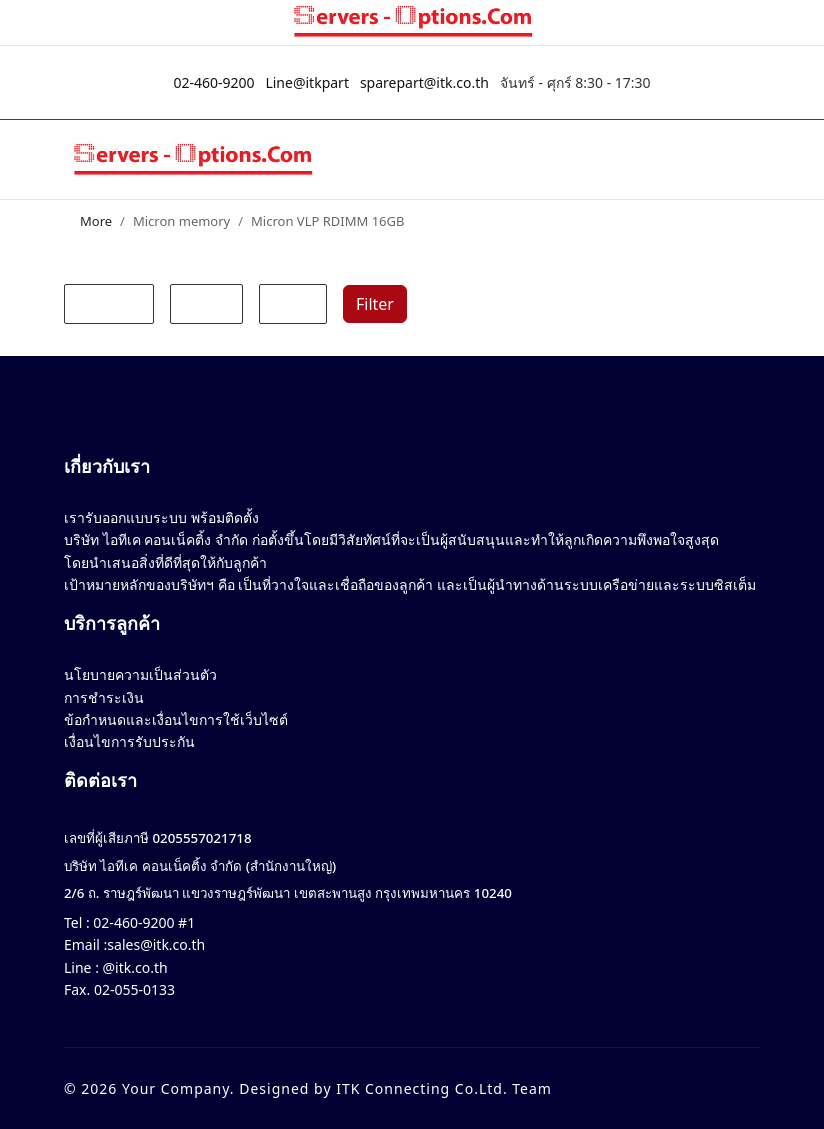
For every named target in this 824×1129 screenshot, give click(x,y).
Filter (375, 304)
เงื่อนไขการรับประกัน (129, 741)
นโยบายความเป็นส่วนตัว (140, 674)
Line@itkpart (307, 82)
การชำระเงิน (104, 697)
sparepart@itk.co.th (424, 82)
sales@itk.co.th (156, 944)
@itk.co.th (133, 967)
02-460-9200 (213, 82)
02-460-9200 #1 (142, 922)
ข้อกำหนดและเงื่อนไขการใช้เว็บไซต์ (176, 719)
